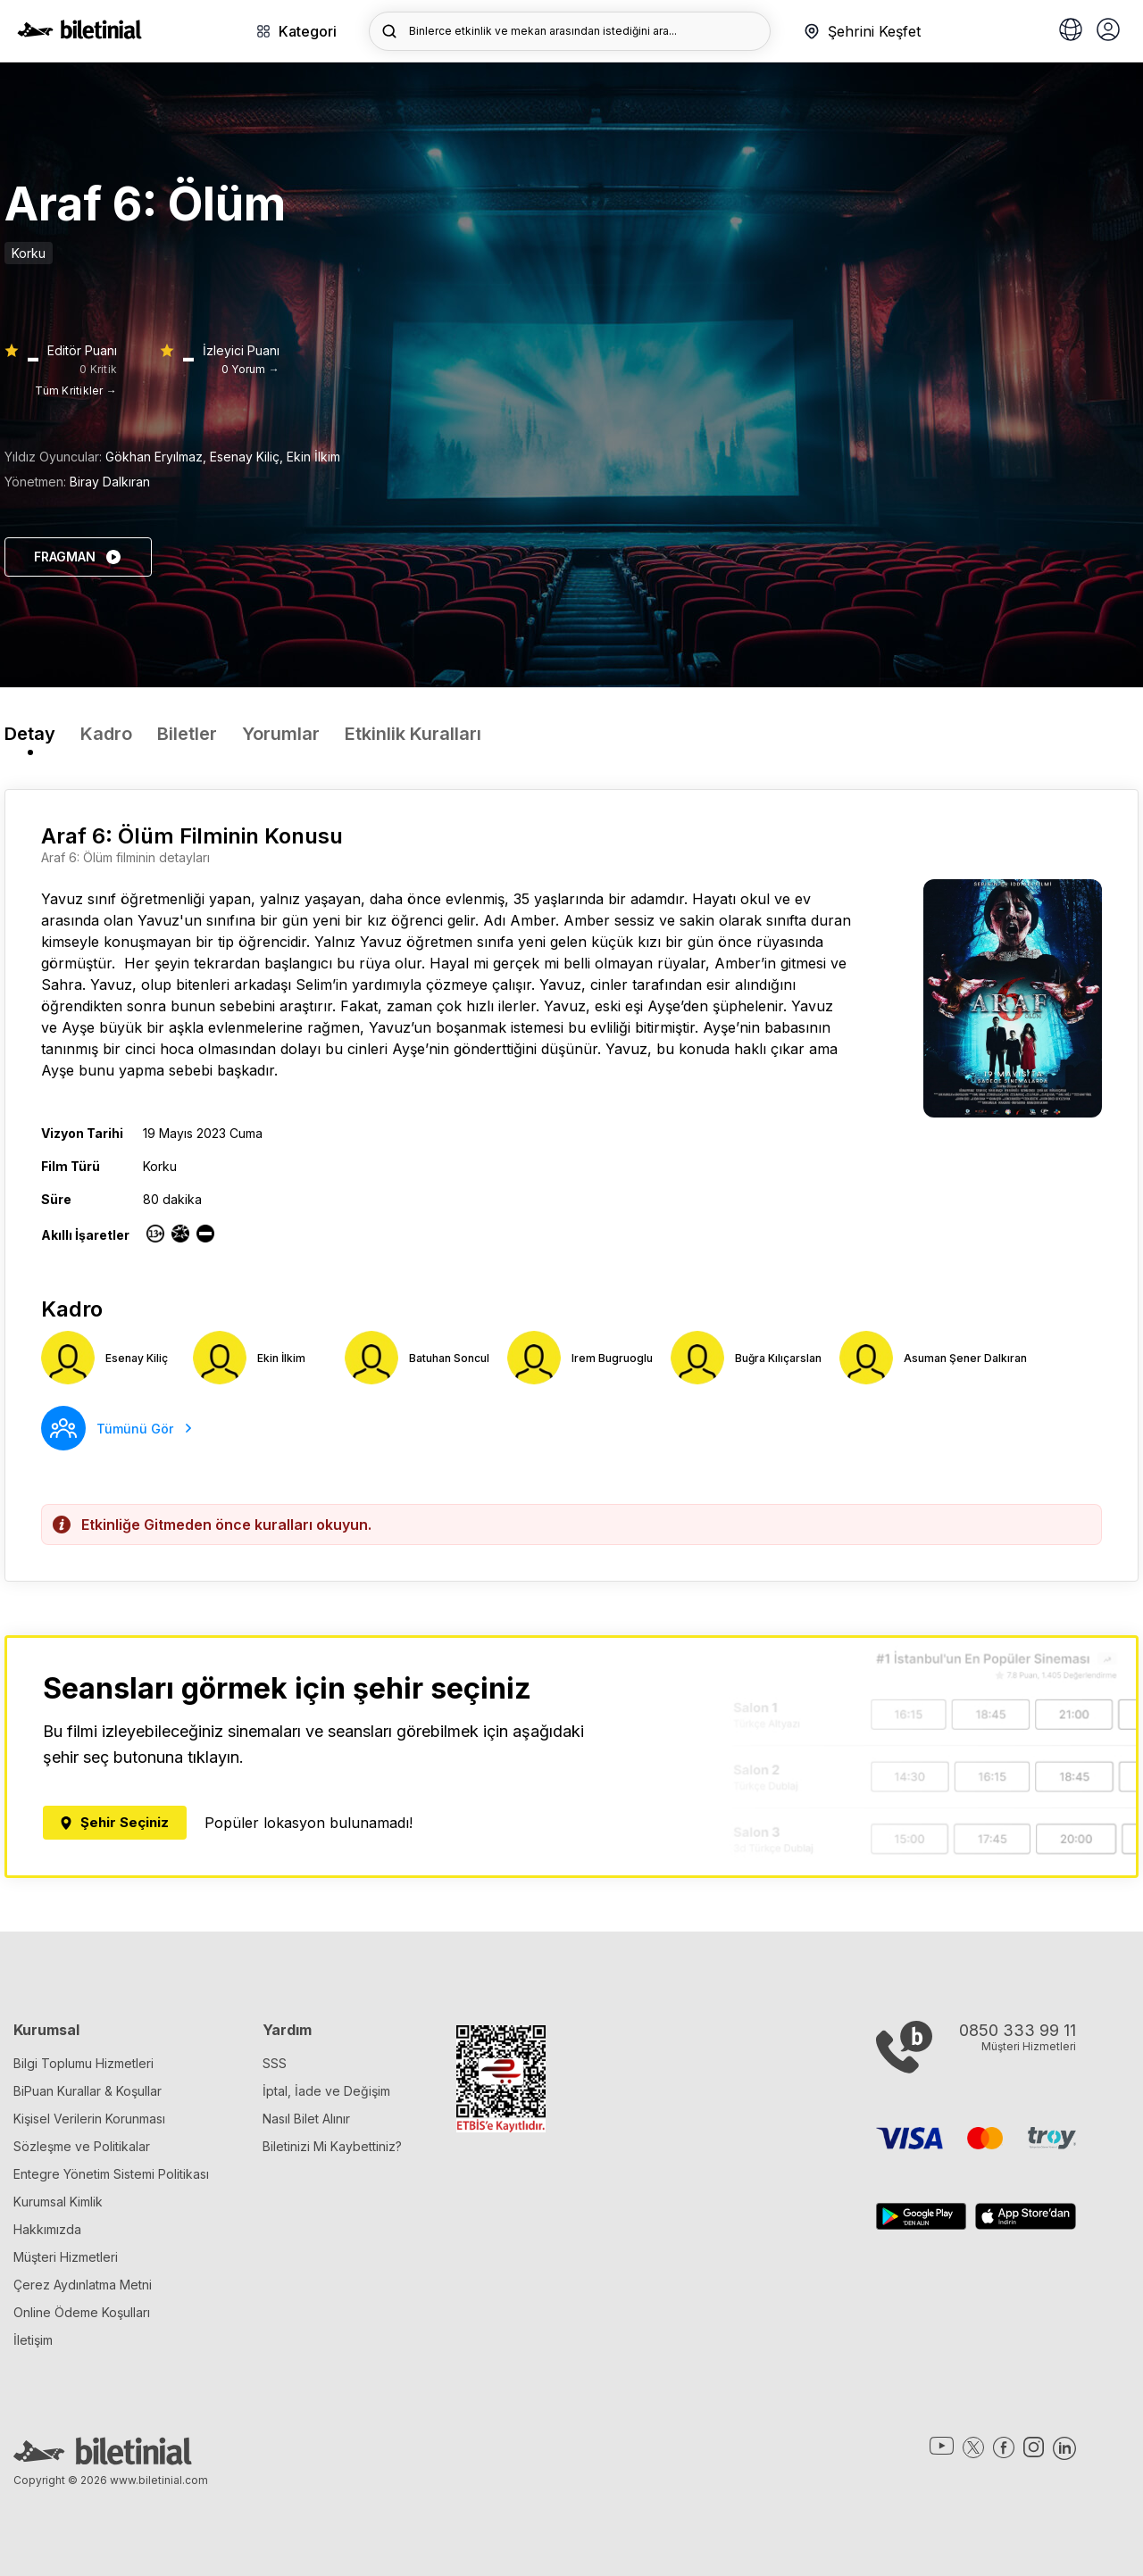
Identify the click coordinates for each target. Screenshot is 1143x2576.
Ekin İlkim (313, 456)
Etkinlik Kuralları (413, 733)
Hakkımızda (47, 2229)
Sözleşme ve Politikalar (81, 2146)
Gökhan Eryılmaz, (157, 456)
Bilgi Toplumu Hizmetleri (83, 2063)
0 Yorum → (250, 369)
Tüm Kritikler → (76, 390)
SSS (275, 2063)
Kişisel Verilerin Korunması (89, 2118)
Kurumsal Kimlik (58, 2201)
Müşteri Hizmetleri (65, 2256)
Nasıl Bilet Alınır (306, 2118)
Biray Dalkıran (110, 481)
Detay (29, 733)
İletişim (33, 2339)
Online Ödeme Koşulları (81, 2312)
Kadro (106, 733)
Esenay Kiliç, (248, 456)
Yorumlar (281, 733)
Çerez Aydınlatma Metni (82, 2284)
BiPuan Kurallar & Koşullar (87, 2090)
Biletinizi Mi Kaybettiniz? (332, 2146)
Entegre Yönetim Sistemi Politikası (111, 2173)
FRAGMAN (78, 557)
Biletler (187, 733)
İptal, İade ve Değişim (326, 2090)
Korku (29, 253)
